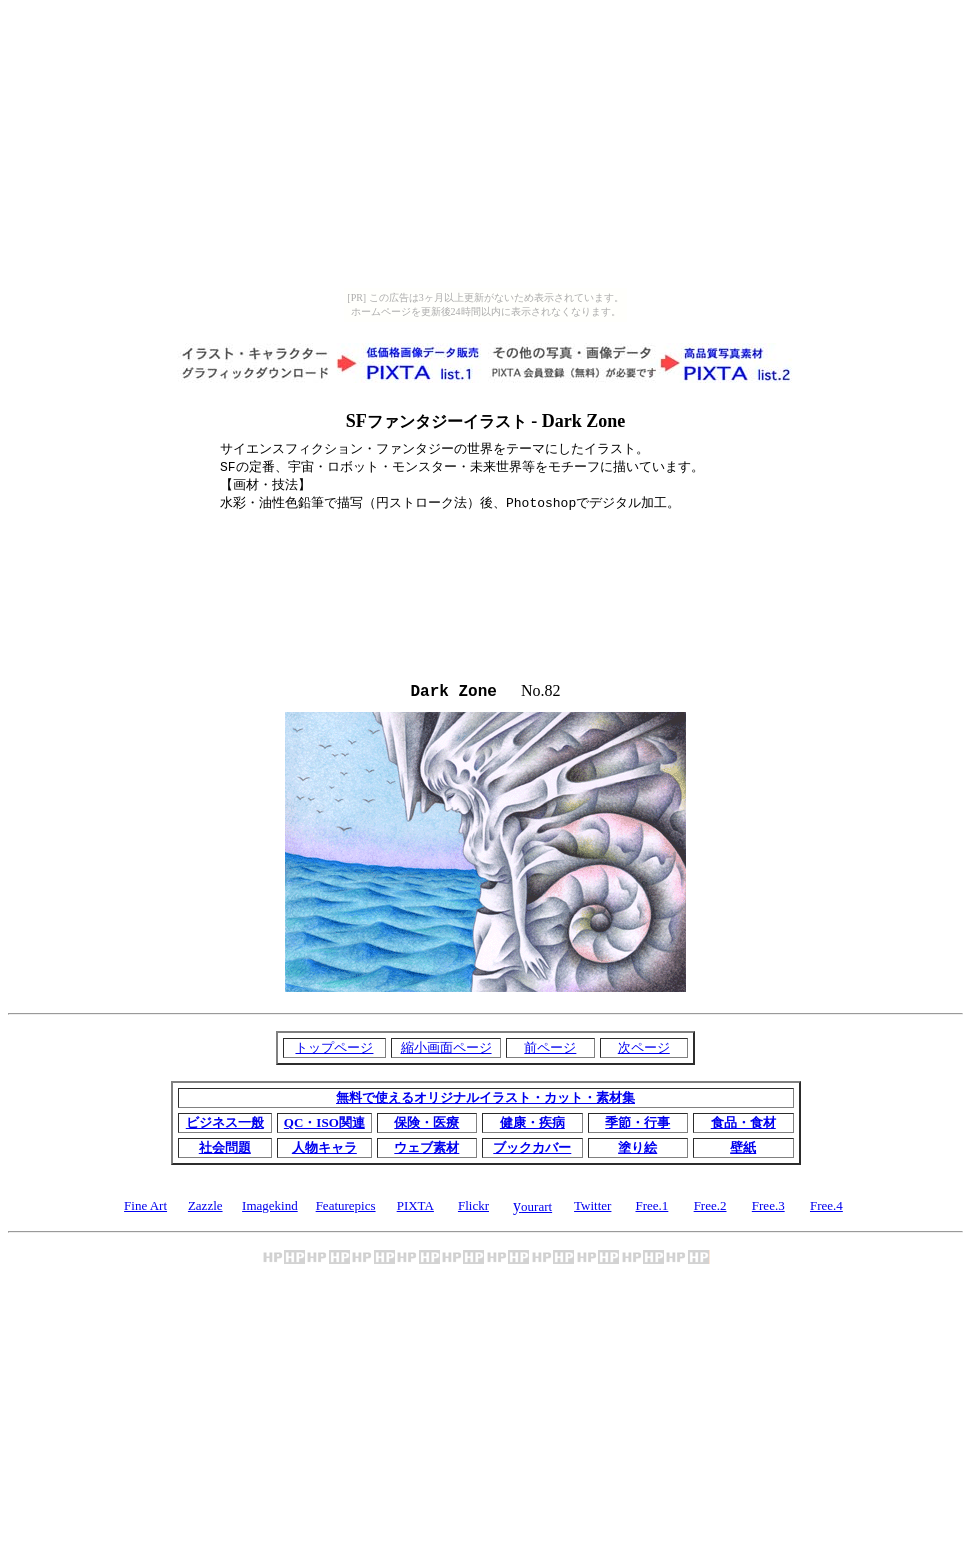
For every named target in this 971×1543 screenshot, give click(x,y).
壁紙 (743, 1151)
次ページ (644, 1051)
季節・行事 (637, 1126)
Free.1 (651, 1209)
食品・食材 (743, 1126)
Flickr (473, 1209)
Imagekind (270, 1209)
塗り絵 (637, 1151)
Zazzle (205, 1209)
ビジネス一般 (225, 1126)
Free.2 (710, 1209)
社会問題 (225, 1151)
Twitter (592, 1209)
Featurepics (346, 1209)
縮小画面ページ (446, 1051)
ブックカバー (532, 1151)
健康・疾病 (532, 1126)
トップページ (334, 1051)
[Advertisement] (486, 542)
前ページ (550, 1051)
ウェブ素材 (426, 1151)
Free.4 (826, 1209)
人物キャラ (324, 1151)
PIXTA (415, 1209)
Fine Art (145, 1209)
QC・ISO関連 (324, 1126)
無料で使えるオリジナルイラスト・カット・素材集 (485, 1101)
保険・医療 (426, 1126)
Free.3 (768, 1209)
